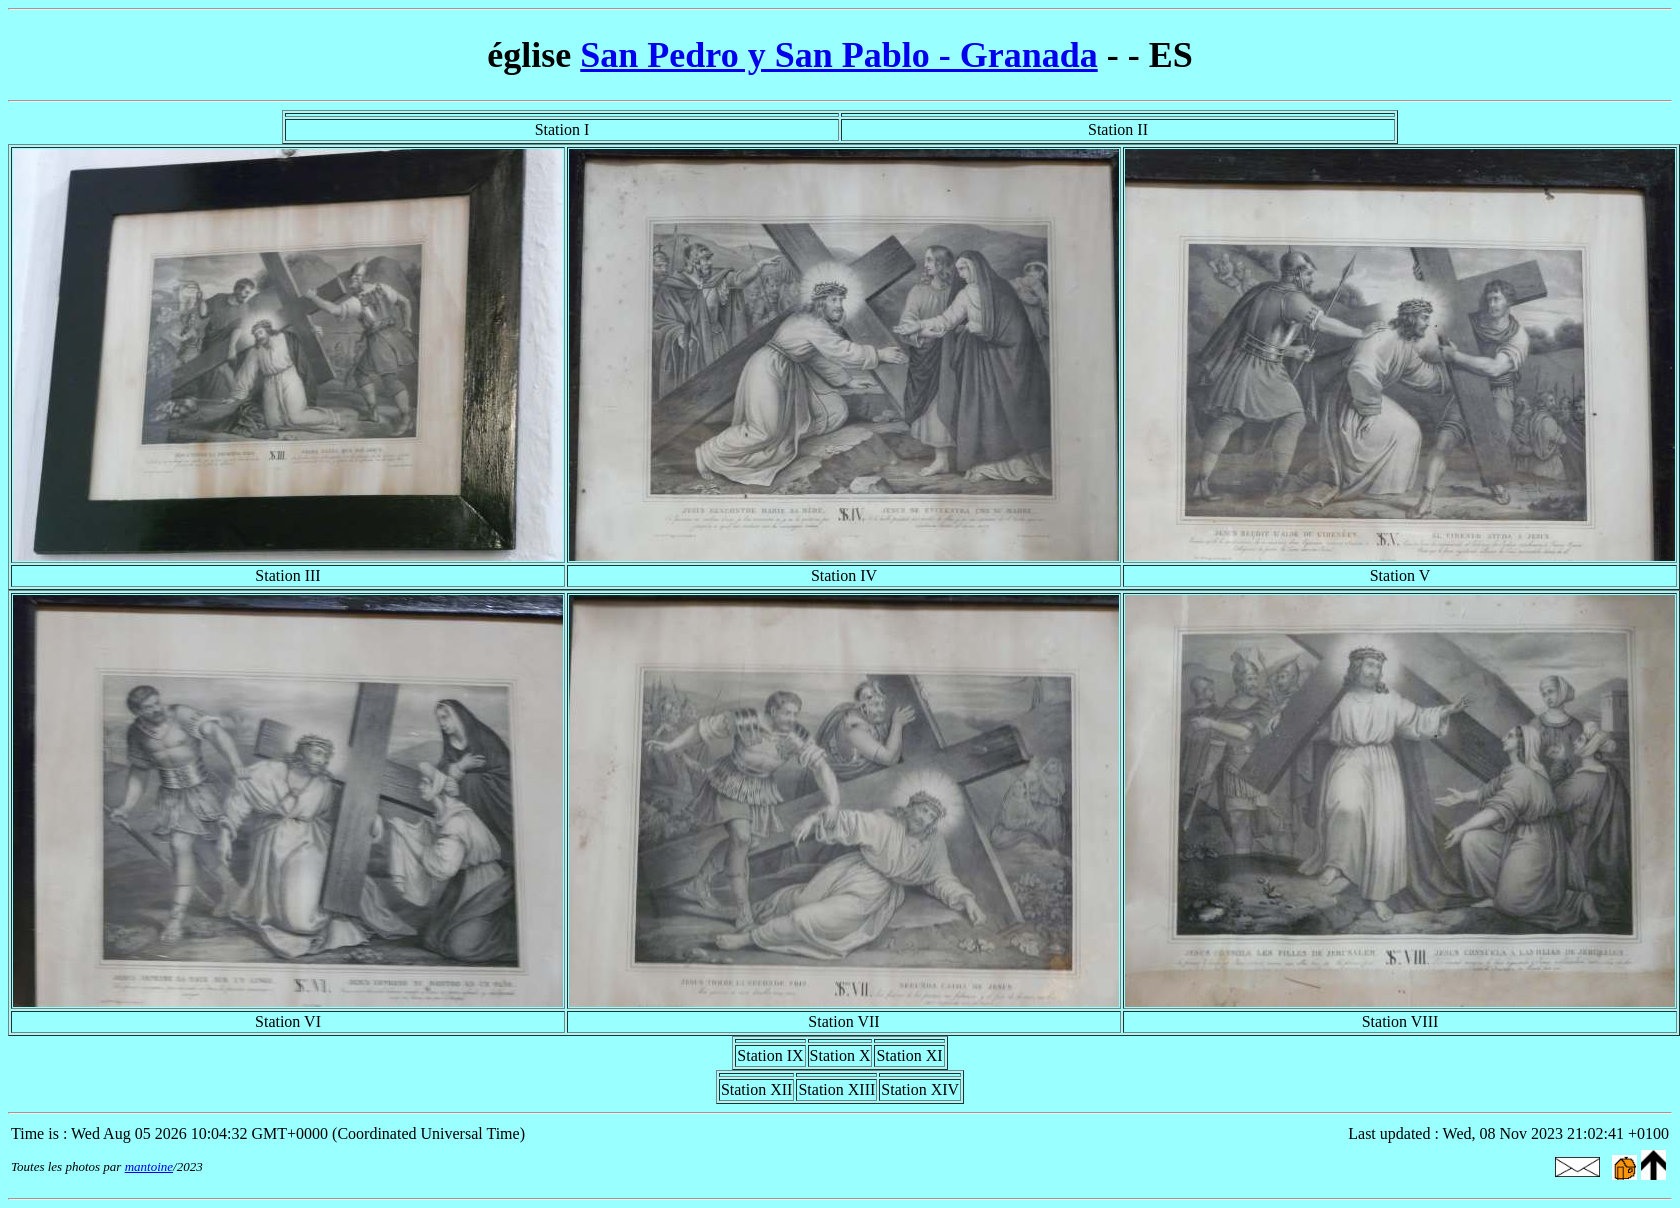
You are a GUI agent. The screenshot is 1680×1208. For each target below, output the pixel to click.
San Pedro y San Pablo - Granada (838, 55)
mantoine (149, 1166)
